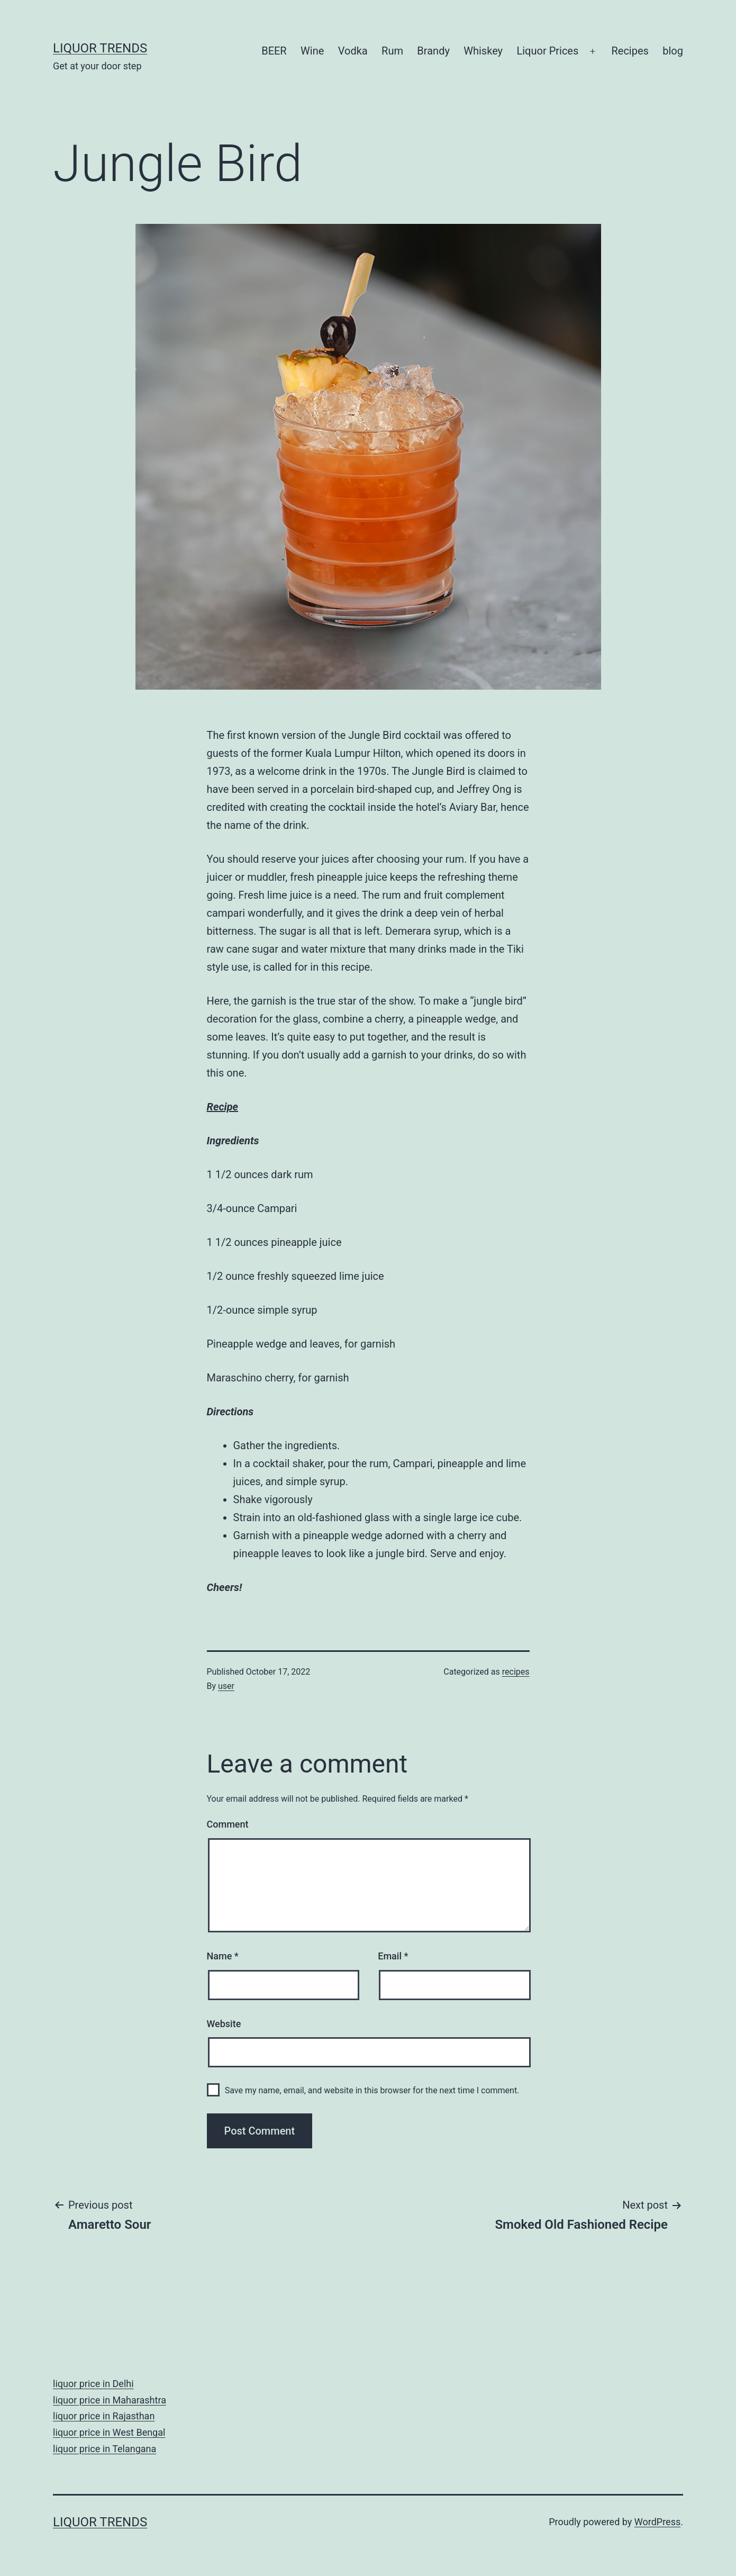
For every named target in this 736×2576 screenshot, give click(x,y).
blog (672, 50)
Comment (228, 1824)
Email (393, 1956)
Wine (312, 50)
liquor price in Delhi (93, 2383)
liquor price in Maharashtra (109, 2400)
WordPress (657, 2521)
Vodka (353, 50)
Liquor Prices (547, 50)
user (226, 1686)
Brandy (433, 50)
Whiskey (483, 50)
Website (224, 2023)
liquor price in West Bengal (109, 2432)
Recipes (629, 50)
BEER (274, 50)
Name (223, 1956)
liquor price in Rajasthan (104, 2415)
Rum (392, 50)
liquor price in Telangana (104, 2448)
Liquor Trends (100, 48)
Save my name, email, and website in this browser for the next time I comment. (372, 2090)
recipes (516, 1672)
